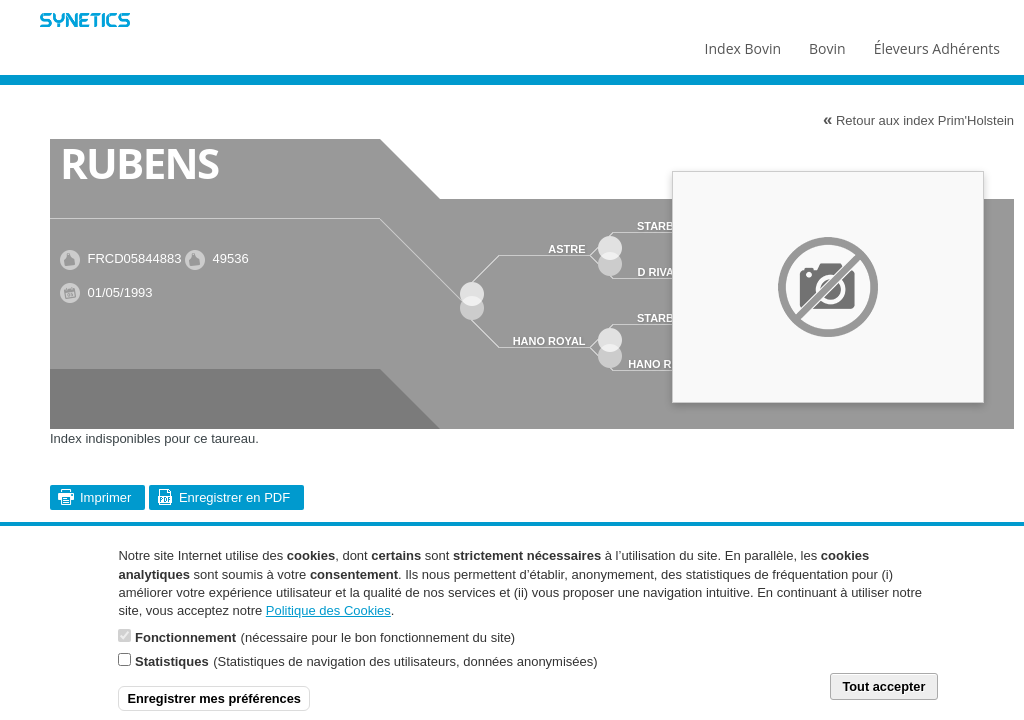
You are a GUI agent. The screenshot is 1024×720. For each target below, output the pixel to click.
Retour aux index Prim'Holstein (918, 120)
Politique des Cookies (328, 621)
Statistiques (172, 672)
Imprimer (105, 497)
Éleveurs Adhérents (937, 44)
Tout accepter (883, 697)
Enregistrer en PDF (234, 497)
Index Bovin (743, 44)
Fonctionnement (185, 648)
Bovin (826, 44)
